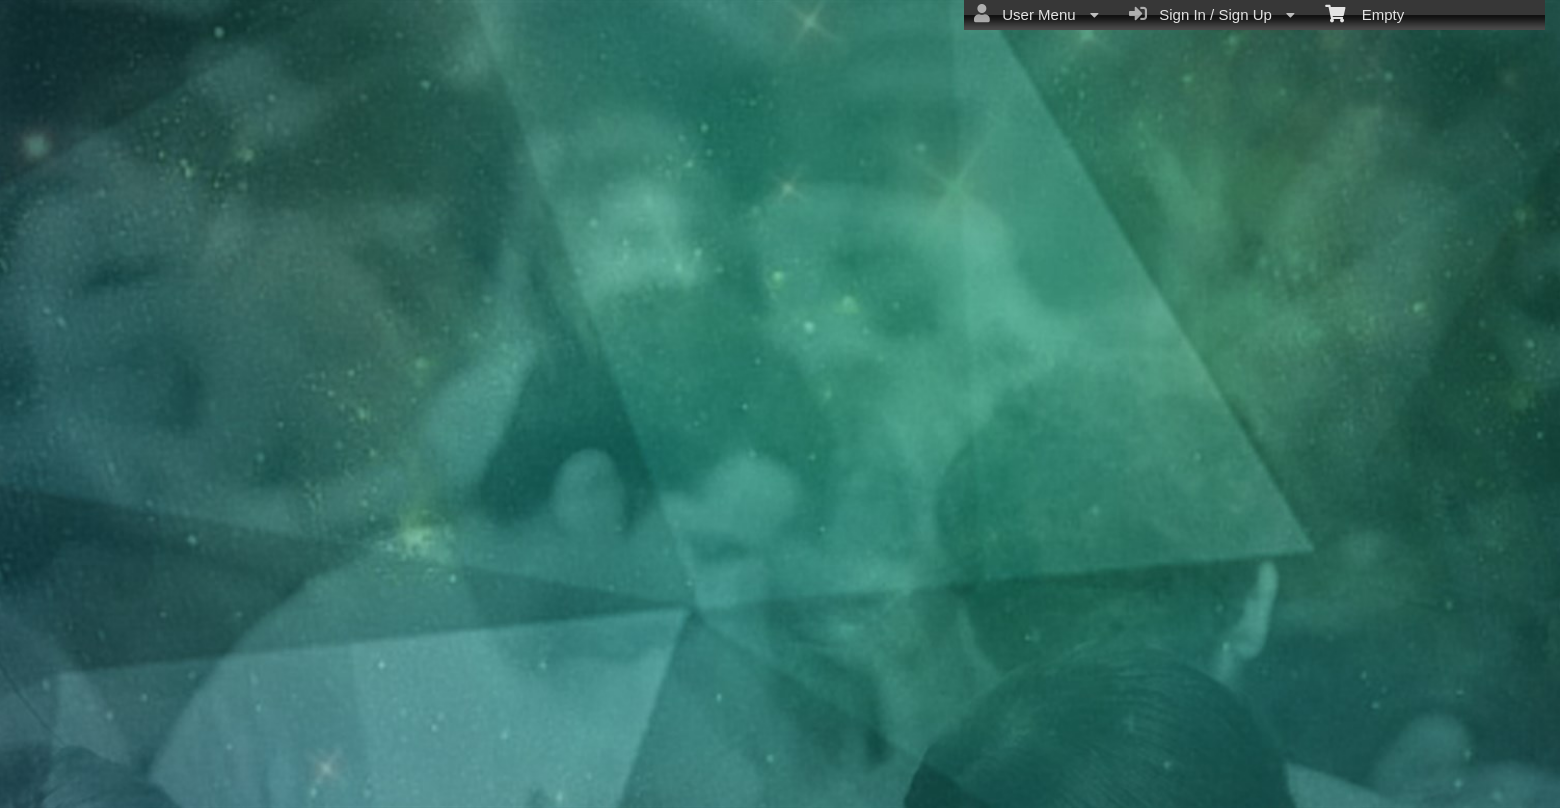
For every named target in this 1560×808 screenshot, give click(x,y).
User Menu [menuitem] (1036, 14)
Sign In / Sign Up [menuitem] (1212, 14)
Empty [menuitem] (1364, 13)
